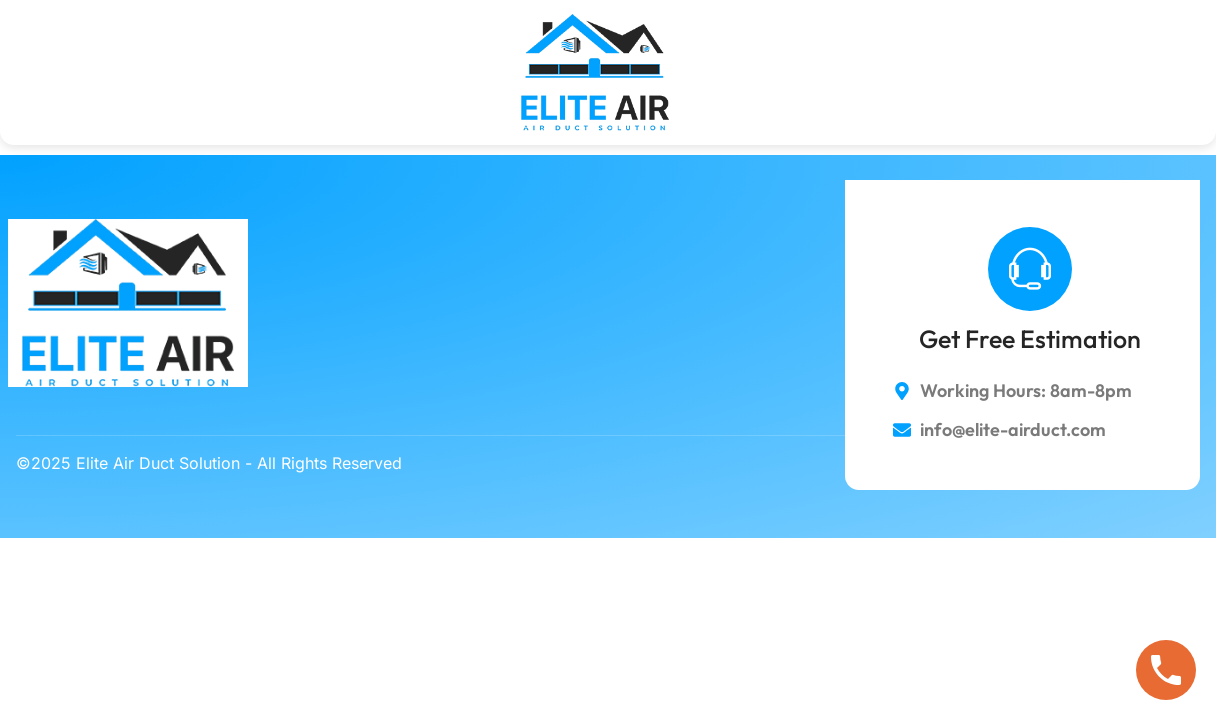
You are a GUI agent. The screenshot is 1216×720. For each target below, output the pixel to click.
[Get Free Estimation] (1030, 269)
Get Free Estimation (1030, 339)
